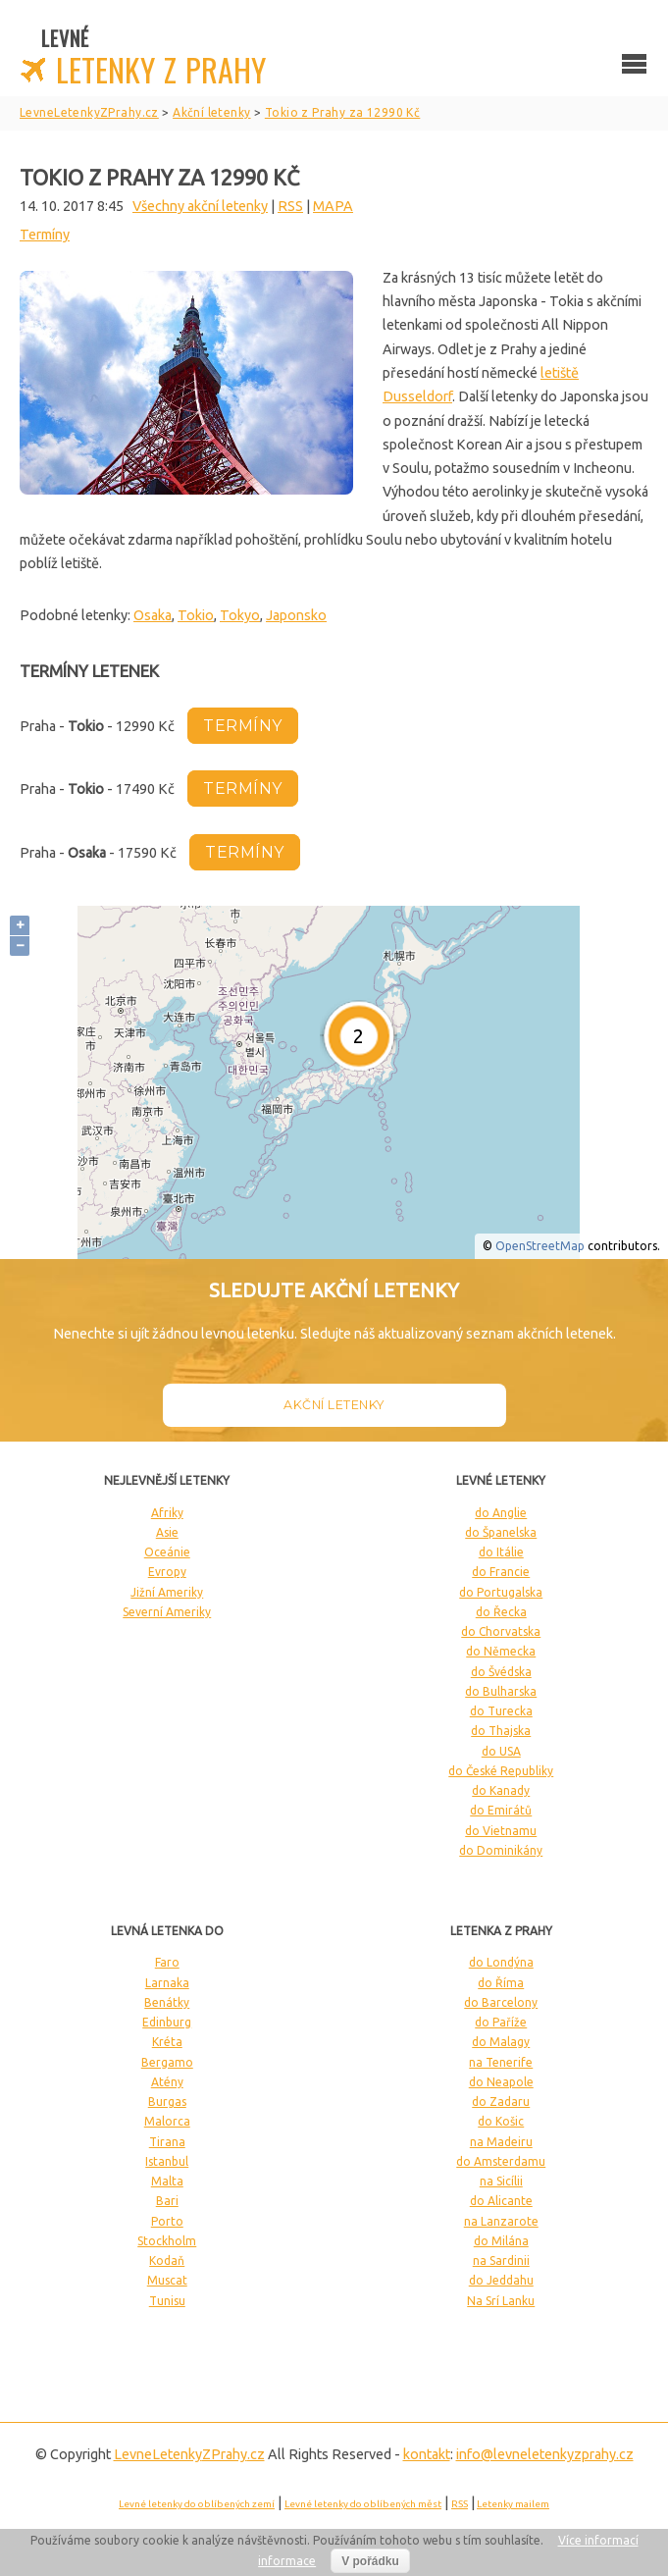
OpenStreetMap (540, 1245)
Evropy (167, 1571)
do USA (501, 1751)
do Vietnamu (501, 1830)
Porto (167, 2221)
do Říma (501, 1982)
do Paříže (501, 2022)
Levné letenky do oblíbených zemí (197, 2503)
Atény (167, 2082)
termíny (243, 725)
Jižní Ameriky (166, 1592)
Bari (167, 2200)
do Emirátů (501, 1810)
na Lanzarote (501, 2221)
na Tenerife (501, 2062)
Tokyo (240, 615)
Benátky (166, 2002)
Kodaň (166, 2260)
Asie (167, 1532)
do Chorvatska (500, 1631)
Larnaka (167, 1982)
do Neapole (501, 2082)
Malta (167, 2181)
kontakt (426, 2454)
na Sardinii (501, 2260)
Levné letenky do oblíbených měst (362, 2503)
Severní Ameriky (167, 1611)
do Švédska (501, 1671)
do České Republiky (500, 1770)
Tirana (167, 2141)
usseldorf (422, 396)
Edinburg (166, 2022)
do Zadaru (501, 2101)
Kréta (167, 2041)
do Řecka (501, 1611)
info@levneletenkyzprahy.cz (545, 2454)
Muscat (167, 2280)
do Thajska (501, 1730)
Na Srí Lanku (501, 2300)
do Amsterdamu (500, 2161)
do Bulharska (501, 1691)
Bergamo (167, 2062)
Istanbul (166, 2161)
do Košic (501, 2121)
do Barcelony (501, 2002)
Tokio (196, 615)
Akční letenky (334, 1404)
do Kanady (501, 1790)
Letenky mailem (513, 2503)
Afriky (167, 1512)
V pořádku (370, 2561)
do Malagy (501, 2041)
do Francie (501, 1571)
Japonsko (296, 615)
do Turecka (501, 1711)
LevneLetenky (189, 2454)
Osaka (152, 615)
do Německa (501, 1651)
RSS (290, 206)
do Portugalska (500, 1592)
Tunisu (167, 2300)
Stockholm (166, 2240)
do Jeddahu (501, 2280)
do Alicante (501, 2200)
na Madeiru (501, 2141)
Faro (167, 1962)
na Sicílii (501, 2181)
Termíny (45, 234)
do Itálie (501, 1552)
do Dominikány (500, 1850)
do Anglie (501, 1512)
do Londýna (501, 1962)
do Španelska (501, 1532)
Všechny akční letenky (200, 206)
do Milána (501, 2240)
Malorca (167, 2121)
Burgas (167, 2101)
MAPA (333, 206)
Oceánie (167, 1552)
